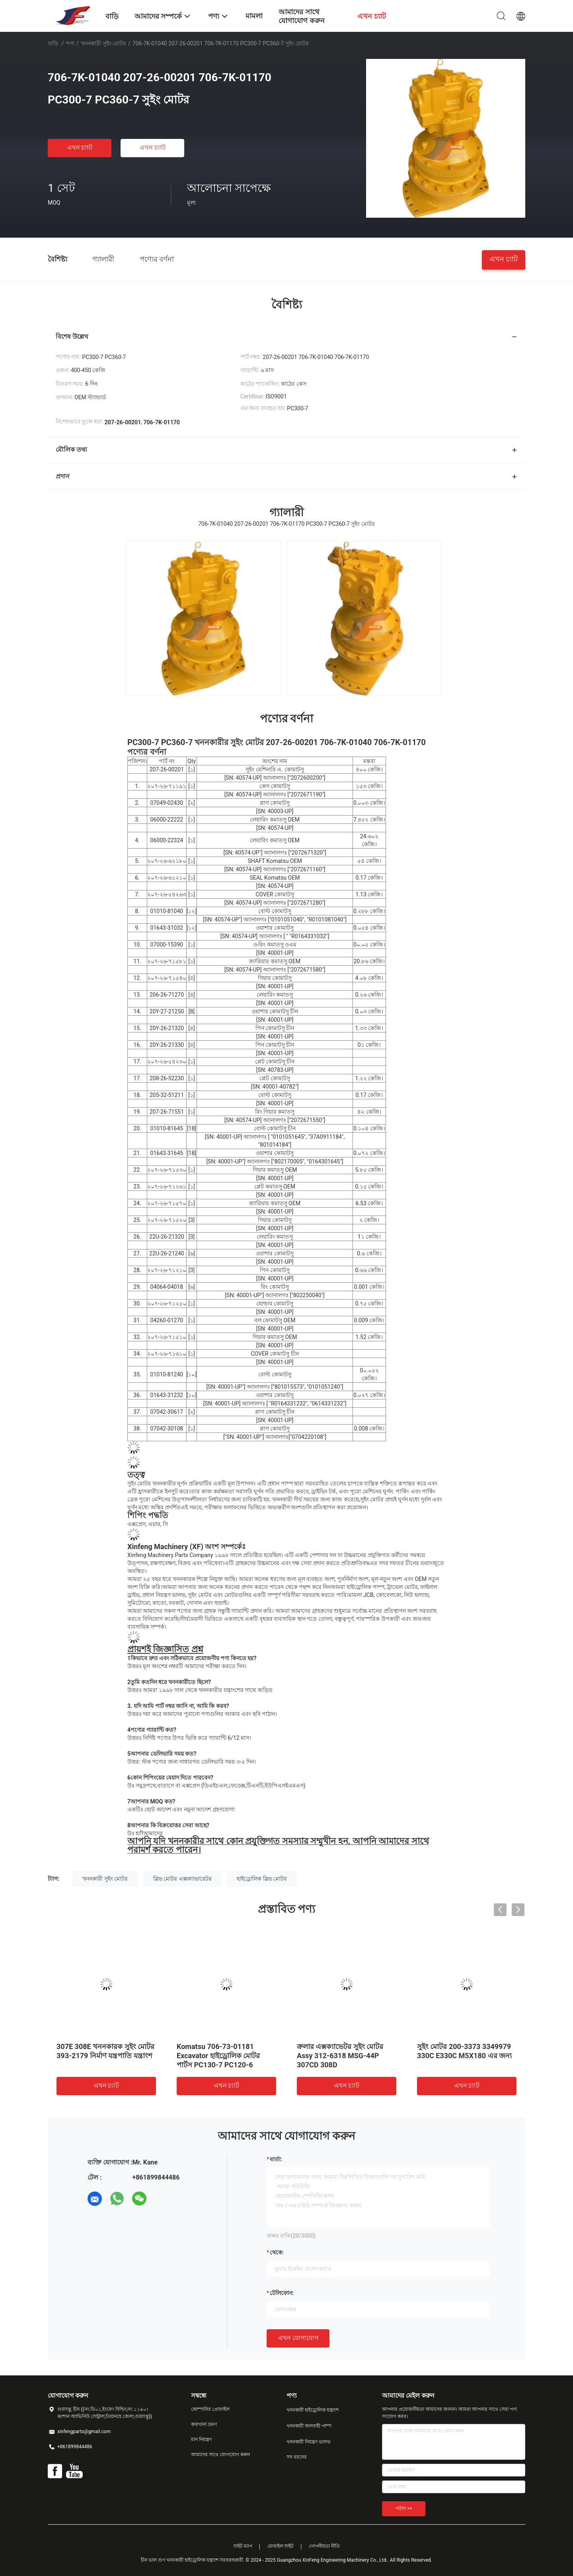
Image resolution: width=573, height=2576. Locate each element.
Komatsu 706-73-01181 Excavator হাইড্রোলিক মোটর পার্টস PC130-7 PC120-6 (218, 2055)
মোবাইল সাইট (280, 2546)
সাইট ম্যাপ (242, 2546)
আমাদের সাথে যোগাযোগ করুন (220, 2454)
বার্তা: (276, 2159)
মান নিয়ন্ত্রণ (201, 2439)
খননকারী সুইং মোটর (103, 43)
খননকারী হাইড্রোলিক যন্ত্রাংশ (312, 2410)
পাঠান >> (403, 2508)
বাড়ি (53, 43)
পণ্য (70, 43)
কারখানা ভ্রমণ (204, 2424)
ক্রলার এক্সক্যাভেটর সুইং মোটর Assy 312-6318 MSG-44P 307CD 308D (340, 2055)
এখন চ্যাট (80, 147)
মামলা (254, 16)
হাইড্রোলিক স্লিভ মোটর (262, 1878)
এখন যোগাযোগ (298, 2338)
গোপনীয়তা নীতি (324, 2546)
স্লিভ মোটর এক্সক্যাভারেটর (182, 1878)
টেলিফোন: (282, 2293)
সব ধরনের (296, 2457)
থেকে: (277, 2252)
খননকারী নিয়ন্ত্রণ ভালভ (308, 2442)
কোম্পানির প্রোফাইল (210, 2409)
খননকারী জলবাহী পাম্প (308, 2426)
